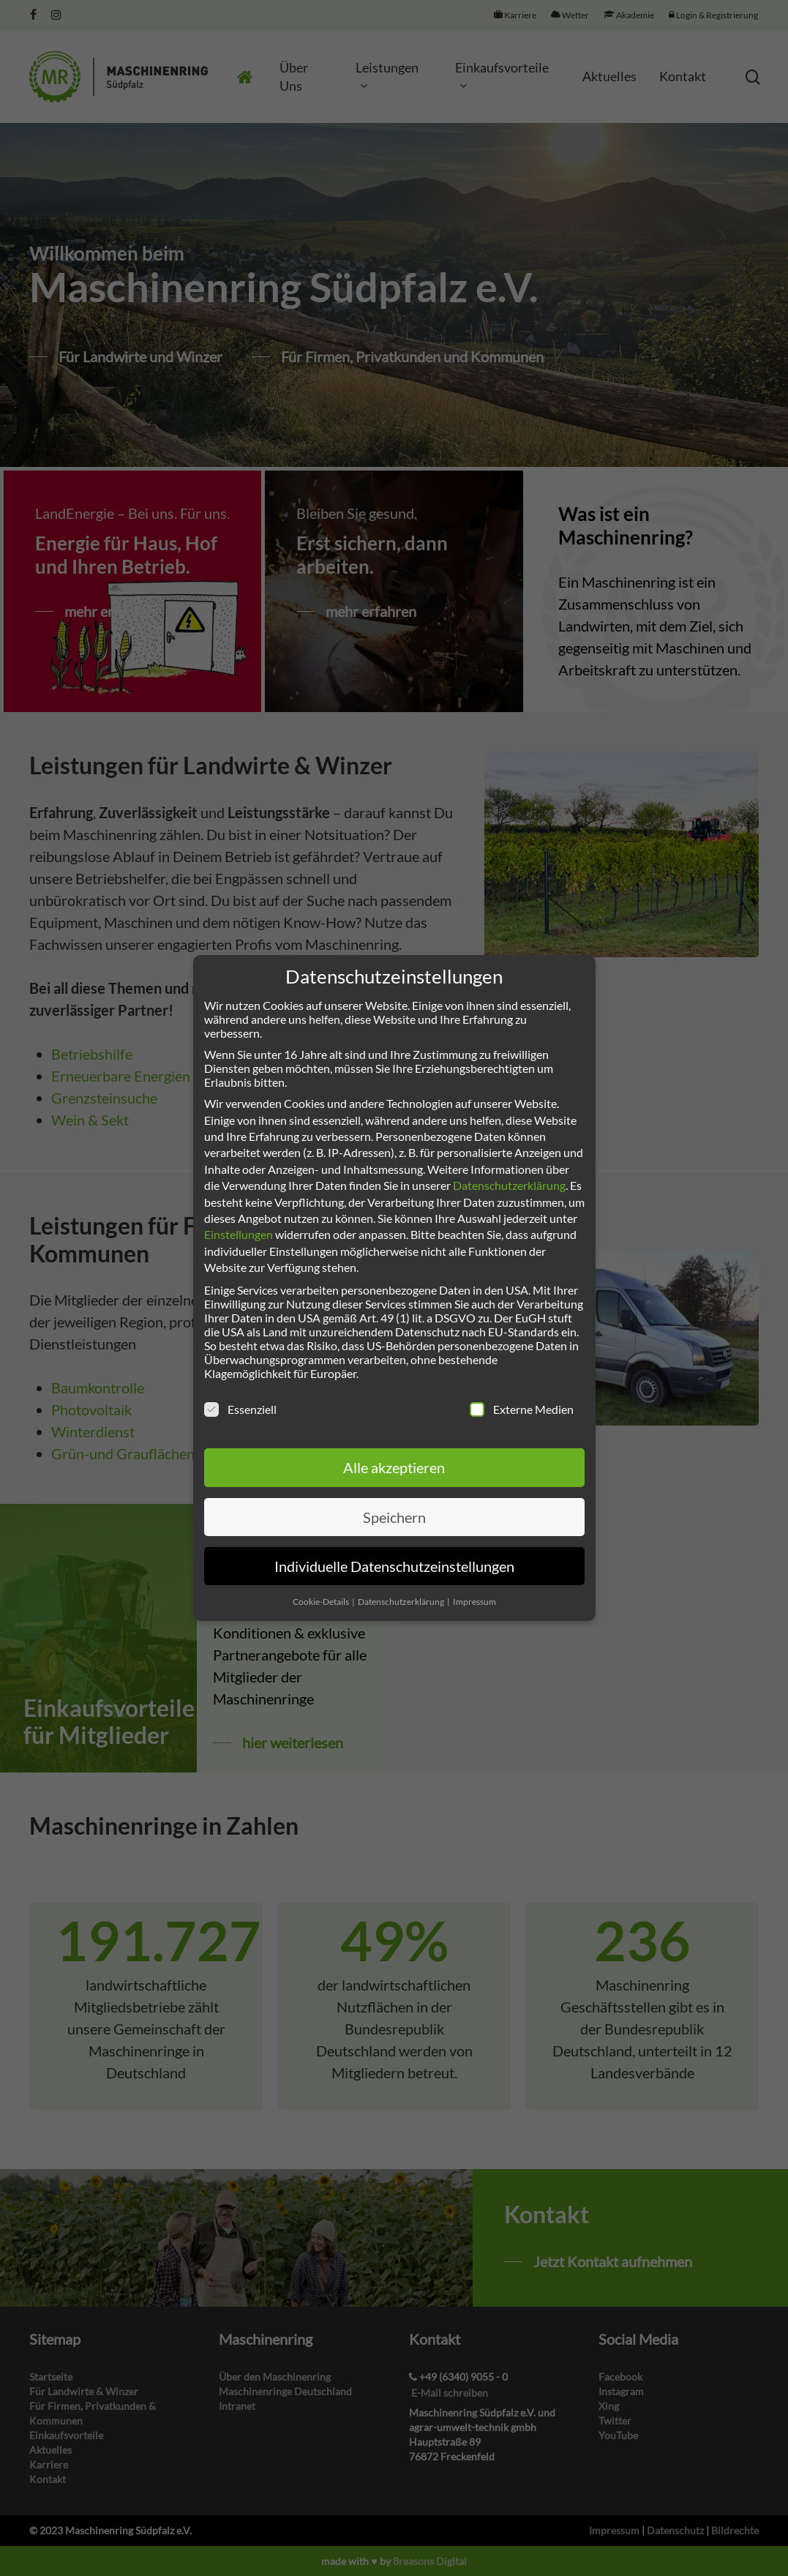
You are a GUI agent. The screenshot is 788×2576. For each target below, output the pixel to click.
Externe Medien (522, 1409)
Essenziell (240, 1409)
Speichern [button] (394, 1517)
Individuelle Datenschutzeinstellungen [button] (394, 1566)
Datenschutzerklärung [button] (402, 1601)
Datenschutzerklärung (509, 1185)
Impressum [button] (474, 1601)
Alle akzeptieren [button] (394, 1467)
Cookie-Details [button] (321, 1601)
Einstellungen (238, 1234)
